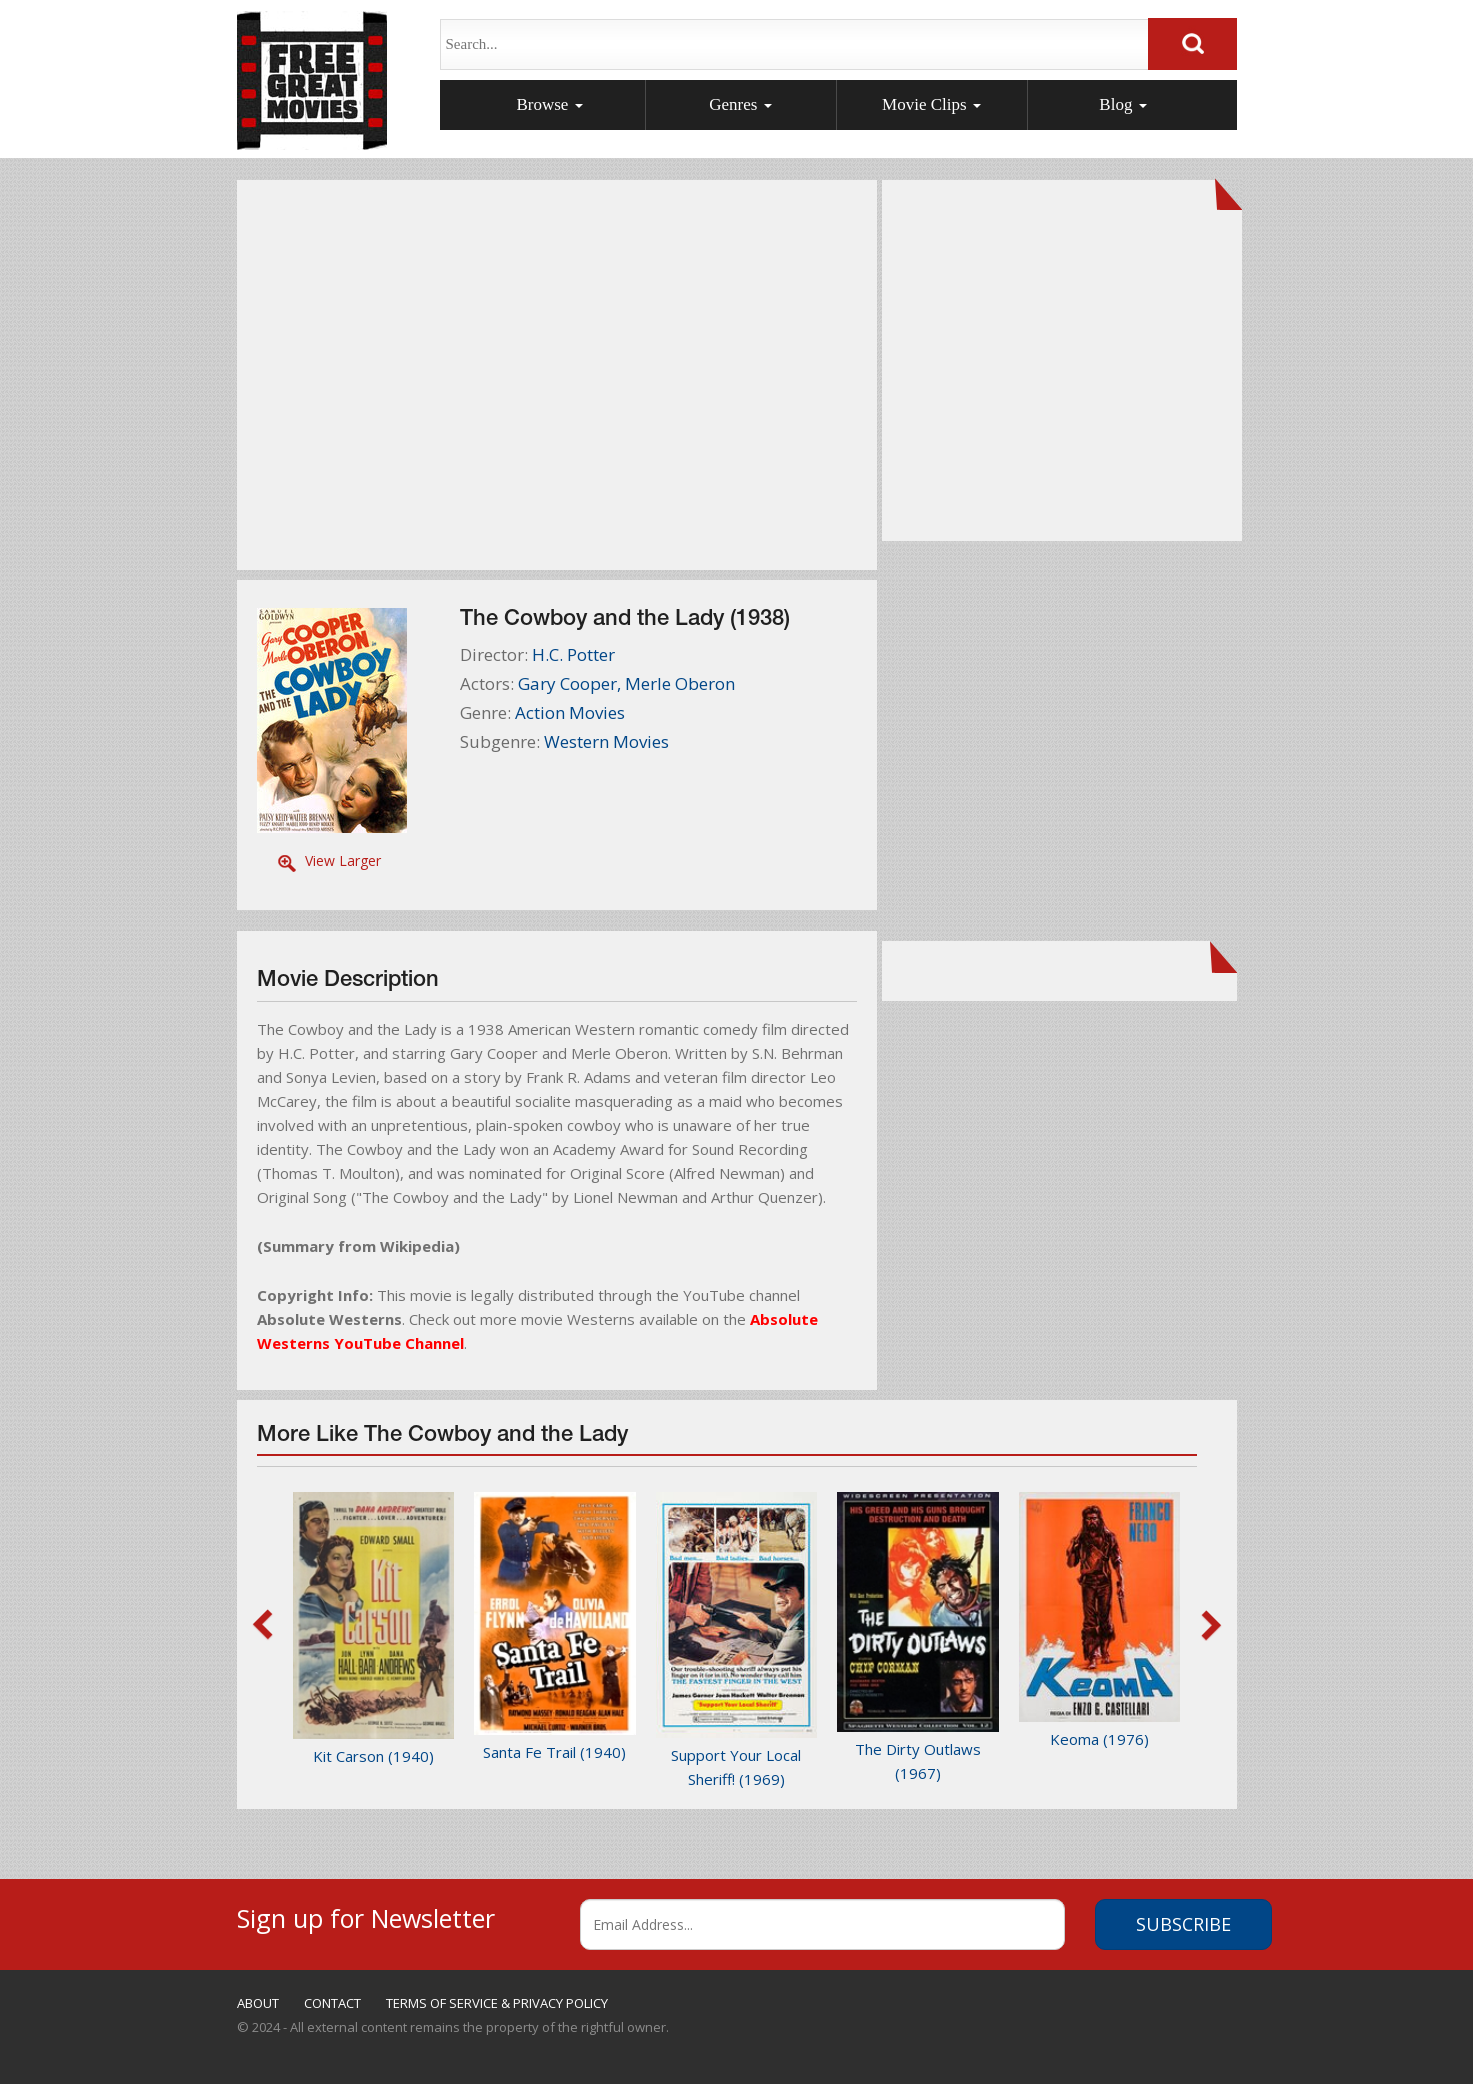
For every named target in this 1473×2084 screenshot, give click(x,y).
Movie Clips (931, 104)
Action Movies (570, 712)
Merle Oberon (680, 683)
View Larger (343, 860)
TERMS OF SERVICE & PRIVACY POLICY (497, 2003)
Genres (740, 104)
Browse (549, 104)
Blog (1122, 104)
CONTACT (332, 2003)
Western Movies (606, 741)
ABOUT (258, 2003)
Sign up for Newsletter (366, 1915)
